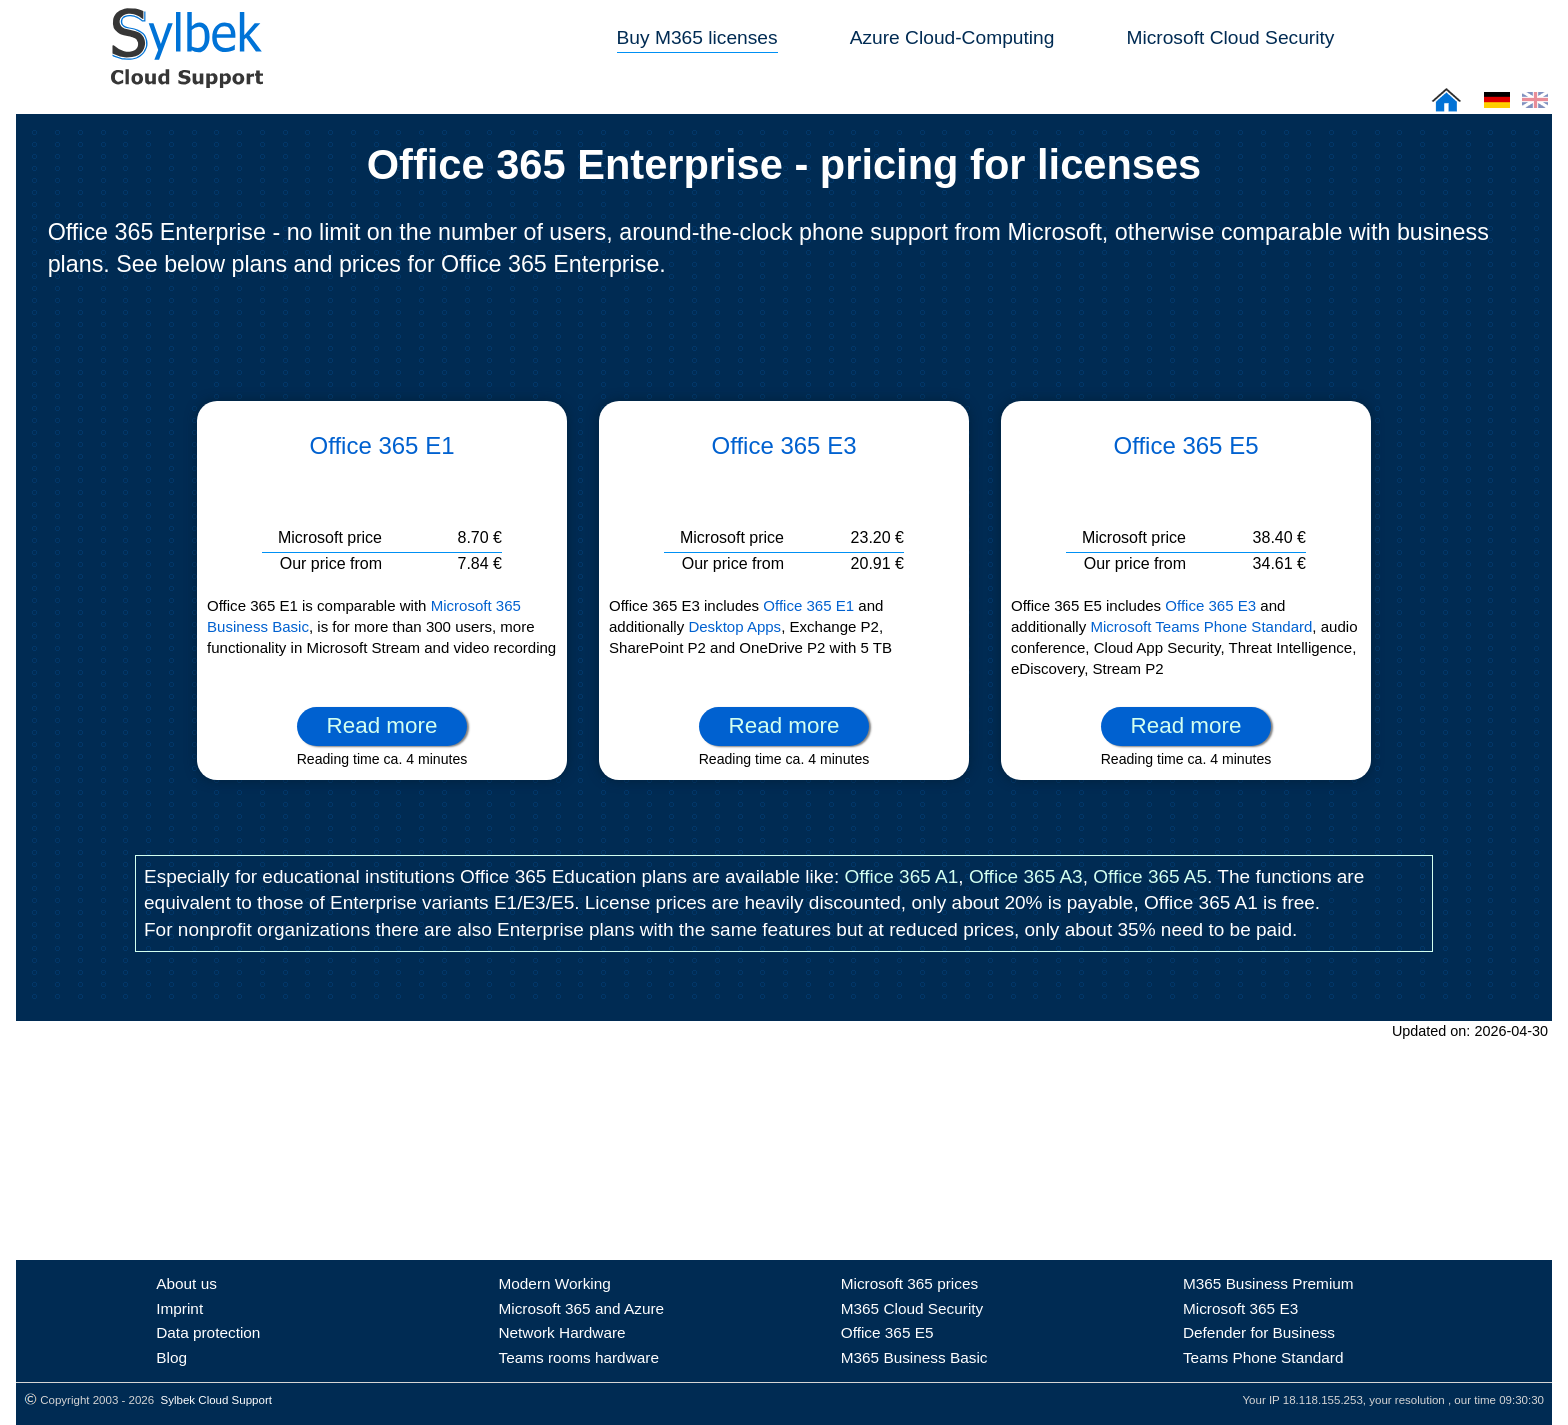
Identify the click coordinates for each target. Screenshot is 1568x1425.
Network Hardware (561, 1332)
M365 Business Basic (914, 1357)
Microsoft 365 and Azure (581, 1308)
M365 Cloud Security (912, 1308)
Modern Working (554, 1283)
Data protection (208, 1332)
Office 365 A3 (1026, 876)
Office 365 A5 (1150, 876)
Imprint (179, 1308)
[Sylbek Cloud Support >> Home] (183, 76)
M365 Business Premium (1268, 1283)
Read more (382, 725)
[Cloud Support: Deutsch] (1497, 106)
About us (186, 1283)
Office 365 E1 (382, 445)
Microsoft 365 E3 (1240, 1308)
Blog (171, 1357)
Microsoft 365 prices (909, 1283)
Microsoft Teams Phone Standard (1201, 626)
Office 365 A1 (901, 876)
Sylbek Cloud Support (216, 1400)
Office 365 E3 (784, 445)
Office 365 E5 (1186, 445)
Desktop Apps (734, 626)
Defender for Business (1259, 1332)
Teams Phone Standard (1263, 1357)
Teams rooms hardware (578, 1357)
